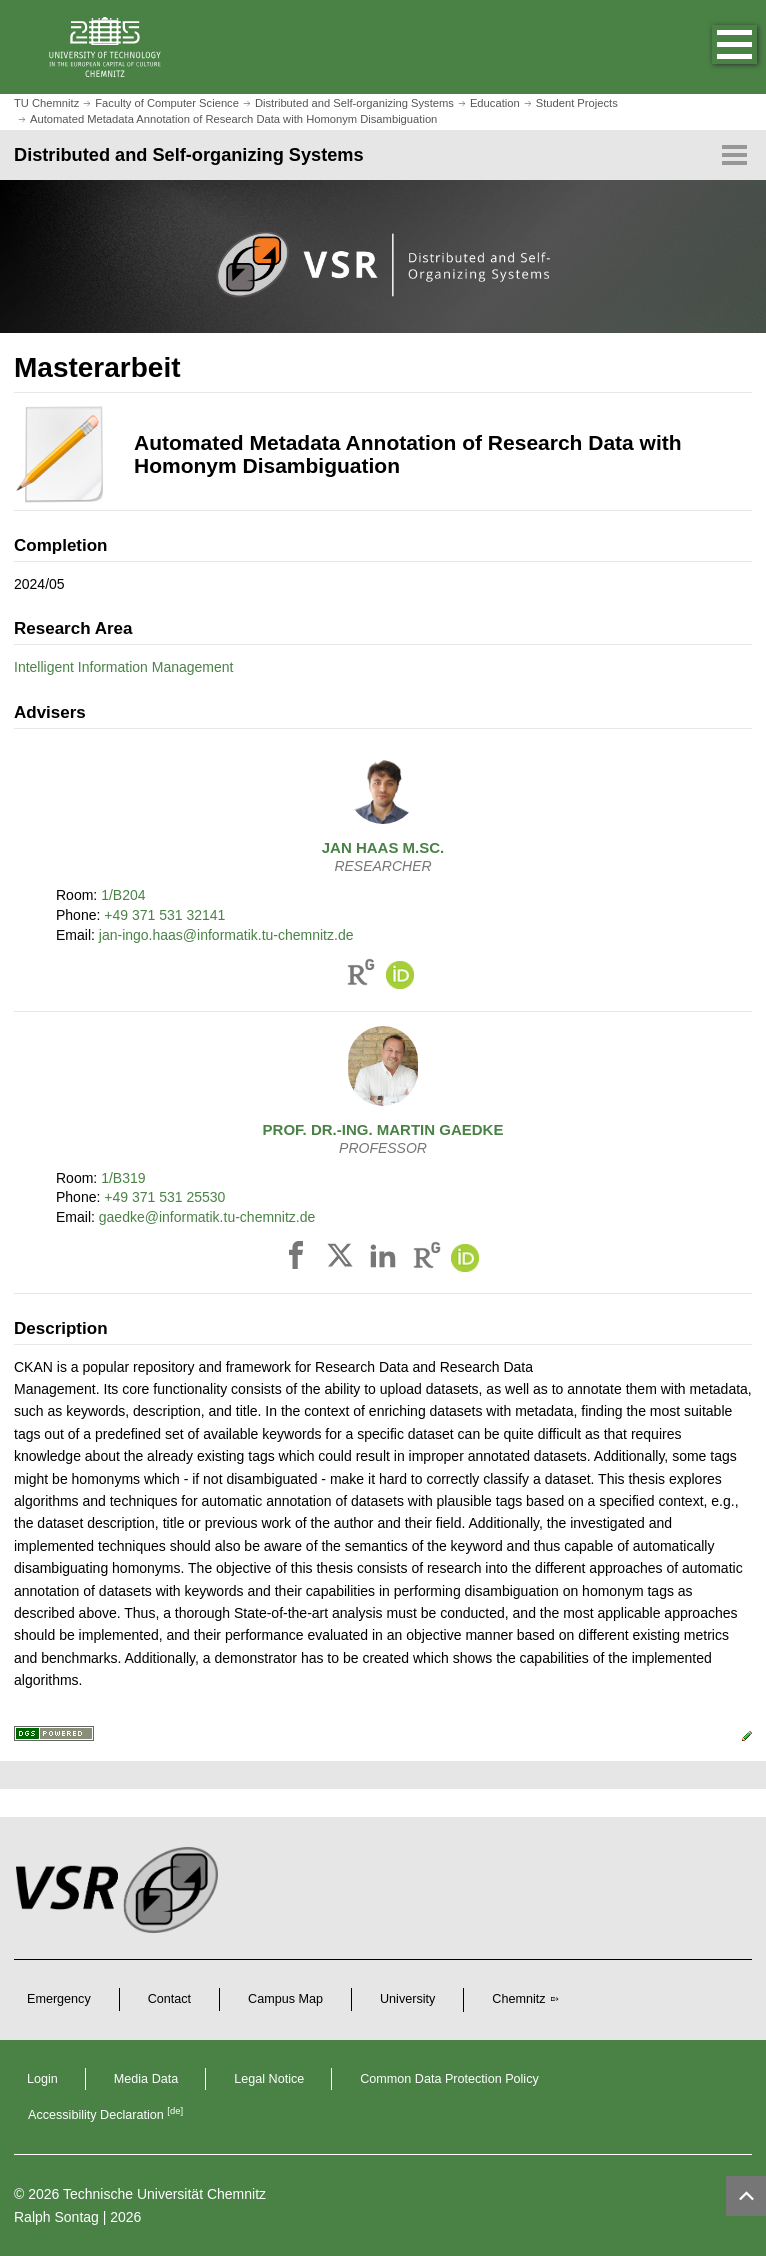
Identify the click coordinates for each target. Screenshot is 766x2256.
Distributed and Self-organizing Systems (354, 103)
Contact (169, 1999)
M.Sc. (383, 847)
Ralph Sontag (56, 2217)
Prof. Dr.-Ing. (383, 1129)
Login (42, 2079)
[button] (714, 47)
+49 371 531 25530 (164, 1197)
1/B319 (123, 1178)
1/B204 (123, 895)
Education (495, 103)
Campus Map (285, 1999)
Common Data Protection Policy (449, 2079)
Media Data (146, 2079)
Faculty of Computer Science (167, 103)
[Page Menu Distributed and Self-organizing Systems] (383, 155)
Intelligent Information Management (123, 667)
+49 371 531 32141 (164, 915)
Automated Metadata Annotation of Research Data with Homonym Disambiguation (233, 119)
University (407, 1999)
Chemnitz (518, 1999)
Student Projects (577, 103)
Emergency (59, 1999)
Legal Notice (269, 2079)
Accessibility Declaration (105, 2115)
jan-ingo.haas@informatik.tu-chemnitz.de (226, 935)
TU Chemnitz (46, 103)
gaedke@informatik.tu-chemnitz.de (207, 1217)
